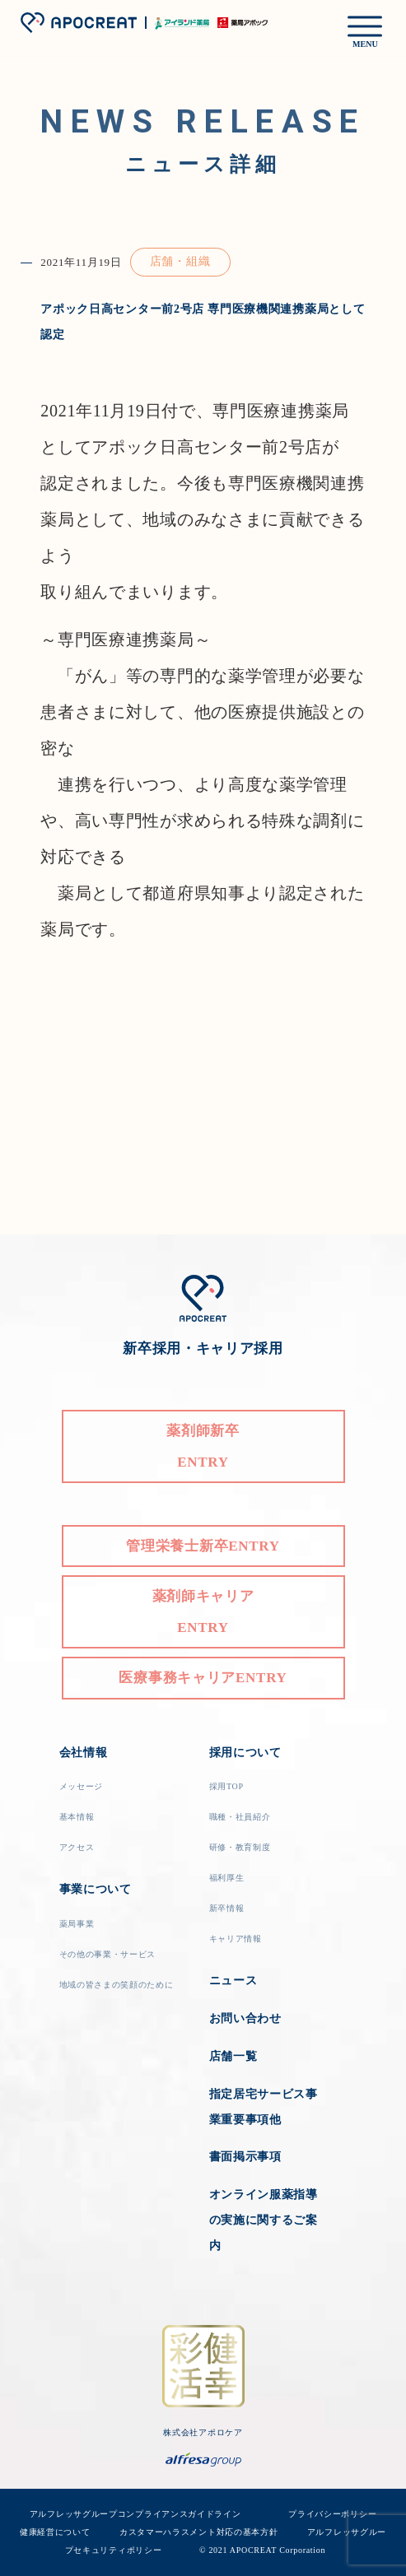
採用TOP (226, 1786)
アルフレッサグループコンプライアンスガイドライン (151, 2513)
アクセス (77, 1847)
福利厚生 (227, 1877)
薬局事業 (77, 1923)
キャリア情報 (235, 1938)
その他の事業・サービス (107, 1954)
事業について (95, 1889)
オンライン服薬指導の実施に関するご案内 (263, 2220)
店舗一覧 (233, 2056)
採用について (245, 1752)
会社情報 (83, 1752)
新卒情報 (227, 1908)
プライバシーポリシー (332, 2513)
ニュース (233, 1980)
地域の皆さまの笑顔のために (116, 1984)
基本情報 (77, 1816)
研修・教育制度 (240, 1847)
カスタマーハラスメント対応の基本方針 (198, 2531)
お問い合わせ (245, 2018)
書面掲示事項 (245, 2157)
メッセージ (81, 1786)
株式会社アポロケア (202, 2432)
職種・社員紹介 (240, 1816)
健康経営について (55, 2531)
